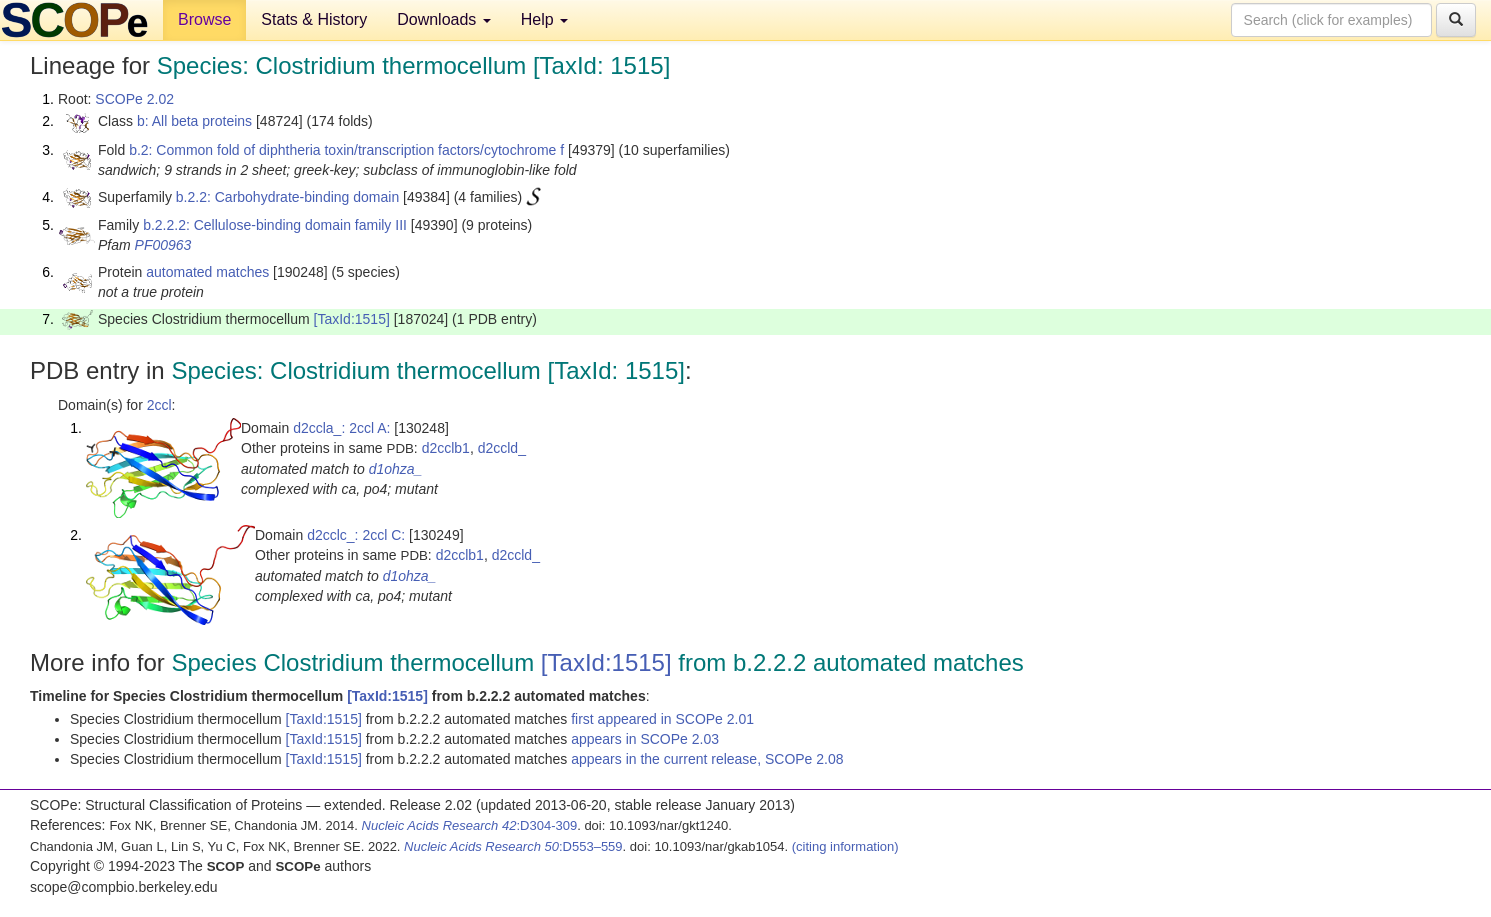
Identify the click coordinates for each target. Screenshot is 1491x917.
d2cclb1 (446, 448)
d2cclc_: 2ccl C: (356, 535)
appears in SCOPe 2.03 (645, 739)
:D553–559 (513, 846)
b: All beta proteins (194, 121)
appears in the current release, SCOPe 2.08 (707, 759)
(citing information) (845, 846)
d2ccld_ (502, 448)
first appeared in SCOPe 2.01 (662, 719)
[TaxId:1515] (352, 319)
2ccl (159, 405)
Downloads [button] (444, 19)
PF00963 (163, 245)
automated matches (207, 272)
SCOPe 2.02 (134, 99)
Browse (204, 19)
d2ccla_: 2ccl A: (341, 428)
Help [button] (544, 19)
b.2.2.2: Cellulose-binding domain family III (275, 225)
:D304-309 (470, 825)
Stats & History (314, 19)
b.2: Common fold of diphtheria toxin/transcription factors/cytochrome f (346, 150)
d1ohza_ (396, 469)
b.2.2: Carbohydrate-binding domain (287, 197)
